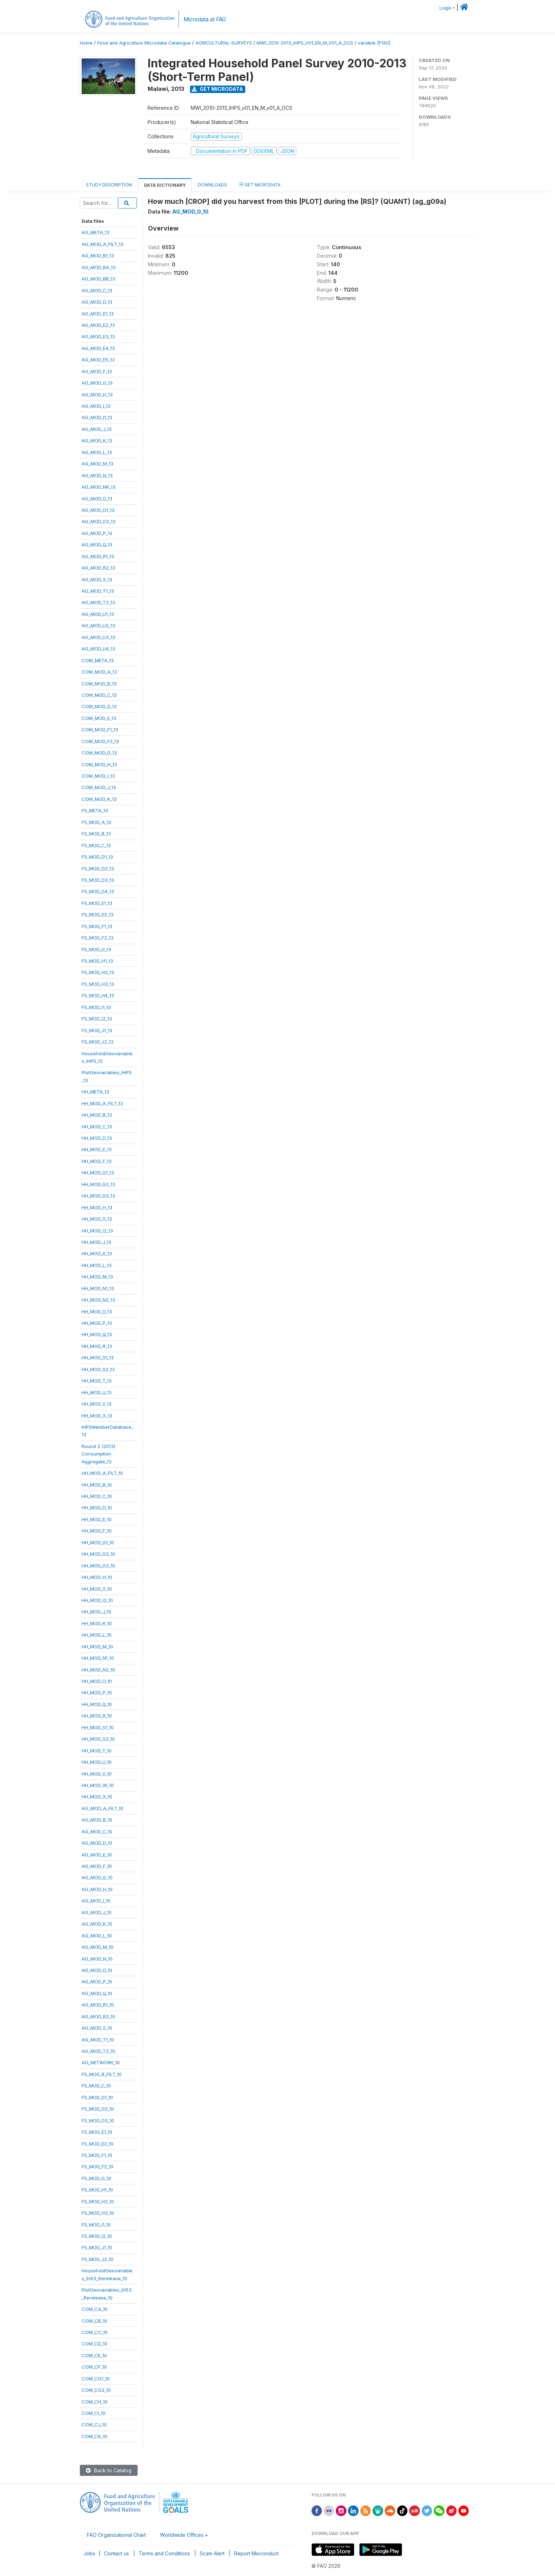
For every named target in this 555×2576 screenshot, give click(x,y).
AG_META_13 (95, 232)
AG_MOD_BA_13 (98, 267)
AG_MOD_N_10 (97, 1959)
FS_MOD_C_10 (96, 2085)
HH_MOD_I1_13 (97, 1219)
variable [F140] (374, 43)
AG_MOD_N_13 (97, 475)
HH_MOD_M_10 (97, 1646)
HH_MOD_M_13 (97, 1276)
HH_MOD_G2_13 (98, 1184)
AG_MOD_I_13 (96, 406)
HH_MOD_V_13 (97, 1404)
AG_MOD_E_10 (97, 1855)
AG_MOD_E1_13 (98, 313)
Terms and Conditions (164, 2553)
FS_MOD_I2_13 (97, 1018)
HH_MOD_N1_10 (98, 1658)
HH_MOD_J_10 (96, 1611)
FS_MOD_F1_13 (97, 926)
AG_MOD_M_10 (97, 1947)
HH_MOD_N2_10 (98, 1670)
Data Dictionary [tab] (165, 185)
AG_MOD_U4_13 (98, 648)
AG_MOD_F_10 (97, 1866)
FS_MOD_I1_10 (96, 2224)
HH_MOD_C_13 (97, 1126)
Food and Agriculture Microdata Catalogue (144, 43)
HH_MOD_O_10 (97, 1681)
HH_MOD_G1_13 (98, 1172)
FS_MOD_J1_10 (97, 2247)
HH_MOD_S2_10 (98, 1739)
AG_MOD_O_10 (97, 1970)
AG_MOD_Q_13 (97, 544)
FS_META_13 (95, 810)
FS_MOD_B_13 (96, 833)
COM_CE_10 (94, 2355)
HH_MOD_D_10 (97, 1507)
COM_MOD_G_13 (99, 753)
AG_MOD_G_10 (97, 1877)
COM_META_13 (98, 660)
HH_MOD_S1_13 (98, 1357)
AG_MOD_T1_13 (98, 591)
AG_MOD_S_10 (97, 2028)
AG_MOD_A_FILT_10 (102, 1808)
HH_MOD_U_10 (97, 1762)
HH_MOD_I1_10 (97, 1589)
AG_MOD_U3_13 (98, 637)
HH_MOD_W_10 (98, 1785)
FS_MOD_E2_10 (97, 2144)
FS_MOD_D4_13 (98, 891)
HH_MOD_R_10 (97, 1716)
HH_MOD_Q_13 (97, 1334)
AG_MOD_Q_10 (97, 1993)
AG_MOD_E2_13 (98, 325)
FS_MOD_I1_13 (96, 1007)
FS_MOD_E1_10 (97, 2132)
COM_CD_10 (94, 2343)
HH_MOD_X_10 (97, 1796)
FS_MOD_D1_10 (97, 2097)
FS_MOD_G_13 (96, 949)
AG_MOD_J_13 (97, 429)
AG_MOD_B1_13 (98, 255)
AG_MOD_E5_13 (98, 359)
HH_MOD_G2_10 (98, 1554)
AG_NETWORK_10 (101, 2062)
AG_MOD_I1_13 (97, 417)
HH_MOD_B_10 (97, 1485)
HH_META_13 (95, 1091)
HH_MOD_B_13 (97, 1115)
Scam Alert (212, 2553)
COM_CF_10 (94, 2367)
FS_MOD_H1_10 (97, 2190)
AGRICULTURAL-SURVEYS (223, 43)
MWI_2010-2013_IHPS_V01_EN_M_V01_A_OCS (305, 43)
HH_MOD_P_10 (97, 1692)
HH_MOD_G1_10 (98, 1542)
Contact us (116, 2553)
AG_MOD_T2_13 (98, 602)
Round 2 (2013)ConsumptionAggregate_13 (98, 1453)
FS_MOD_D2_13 (98, 868)
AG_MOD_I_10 (96, 1900)
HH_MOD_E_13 (97, 1149)
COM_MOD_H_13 (99, 764)
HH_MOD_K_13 (97, 1253)
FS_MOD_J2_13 (97, 1042)
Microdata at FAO (205, 19)
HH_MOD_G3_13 (98, 1196)
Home (86, 43)
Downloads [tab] (212, 184)
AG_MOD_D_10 (97, 1843)
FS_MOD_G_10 (96, 2178)
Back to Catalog (109, 2470)
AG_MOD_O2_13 (98, 521)
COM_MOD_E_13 (99, 718)
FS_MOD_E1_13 (97, 903)
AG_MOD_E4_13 (98, 348)
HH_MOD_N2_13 (98, 1300)
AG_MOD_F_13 (97, 371)
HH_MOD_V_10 (97, 1774)
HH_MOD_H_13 (97, 1207)
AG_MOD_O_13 (97, 498)
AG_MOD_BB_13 (98, 279)
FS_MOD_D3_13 (98, 880)
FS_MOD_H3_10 (98, 2213)
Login (445, 8)
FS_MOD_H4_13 (98, 995)
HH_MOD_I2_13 (97, 1230)
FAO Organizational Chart (116, 2535)
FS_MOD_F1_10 (97, 2155)
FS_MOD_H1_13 (97, 961)
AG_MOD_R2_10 (98, 2016)
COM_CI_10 (94, 2413)
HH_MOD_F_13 (97, 1161)
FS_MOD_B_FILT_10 (102, 2074)
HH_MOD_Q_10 (97, 1704)
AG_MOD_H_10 (97, 1889)
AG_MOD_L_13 (97, 452)
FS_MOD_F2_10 (97, 2166)
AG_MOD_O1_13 (98, 510)
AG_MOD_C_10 (97, 1831)
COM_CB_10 (94, 2321)
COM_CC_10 (95, 2332)
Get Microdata (217, 89)
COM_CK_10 (94, 2436)
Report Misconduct (256, 2553)
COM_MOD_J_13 (99, 787)
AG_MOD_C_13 (97, 290)
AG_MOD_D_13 (97, 302)
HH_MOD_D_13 (97, 1138)
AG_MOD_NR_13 (98, 487)
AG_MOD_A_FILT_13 (102, 244)
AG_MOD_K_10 (97, 1924)
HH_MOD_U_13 (97, 1392)
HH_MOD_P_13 (97, 1323)
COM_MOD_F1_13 (100, 729)
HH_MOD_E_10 (97, 1519)
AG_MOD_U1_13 (98, 614)
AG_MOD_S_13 (97, 579)
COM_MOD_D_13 (99, 706)
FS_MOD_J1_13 (97, 1030)
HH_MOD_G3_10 (98, 1565)
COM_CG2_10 (96, 2390)
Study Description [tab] (109, 184)
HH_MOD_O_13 (97, 1311)
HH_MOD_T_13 (97, 1381)
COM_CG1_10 (96, 2378)
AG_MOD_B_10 (97, 1820)
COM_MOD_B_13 (99, 683)
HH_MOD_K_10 (97, 1623)
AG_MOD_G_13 (97, 383)
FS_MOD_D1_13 (97, 857)
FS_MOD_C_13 (96, 845)
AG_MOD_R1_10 (98, 2005)
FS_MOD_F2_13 (97, 938)
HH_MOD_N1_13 (98, 1288)
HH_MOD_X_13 (97, 1415)
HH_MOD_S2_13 (98, 1369)
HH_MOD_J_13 (96, 1242)
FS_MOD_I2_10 (97, 2236)
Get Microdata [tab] (260, 184)
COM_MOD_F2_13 (100, 741)
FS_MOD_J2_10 (97, 2259)
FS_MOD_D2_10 (98, 2109)
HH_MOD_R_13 (97, 1346)
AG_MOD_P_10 (97, 1981)
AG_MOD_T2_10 (98, 2051)
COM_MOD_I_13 (98, 776)
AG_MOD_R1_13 (98, 556)
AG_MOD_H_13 (97, 394)
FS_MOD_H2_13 (98, 972)
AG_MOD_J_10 (97, 1912)
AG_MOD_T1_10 (98, 2039)
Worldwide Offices (182, 2535)
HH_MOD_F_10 (97, 1531)
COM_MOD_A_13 (99, 672)
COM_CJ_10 (94, 2424)
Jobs (89, 2553)
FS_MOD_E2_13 (97, 914)
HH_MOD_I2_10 (97, 1600)
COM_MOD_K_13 (99, 799)
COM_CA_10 (95, 2309)
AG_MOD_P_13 (97, 533)
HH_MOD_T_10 (97, 1750)
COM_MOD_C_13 (99, 695)
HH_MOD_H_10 (97, 1577)
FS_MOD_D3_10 (98, 2120)
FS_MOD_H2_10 (98, 2201)
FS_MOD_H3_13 (98, 984)
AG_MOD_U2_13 (98, 625)
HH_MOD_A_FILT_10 (102, 1473)
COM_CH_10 (95, 2402)
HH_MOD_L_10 (97, 1635)
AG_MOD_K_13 (97, 440)
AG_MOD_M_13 (97, 464)
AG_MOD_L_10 (97, 1935)
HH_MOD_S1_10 (98, 1727)
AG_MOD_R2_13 (98, 568)
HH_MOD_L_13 (97, 1265)
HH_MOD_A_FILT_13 (102, 1103)
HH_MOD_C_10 (97, 1496)
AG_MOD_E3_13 (98, 336)
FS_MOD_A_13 (96, 822)
